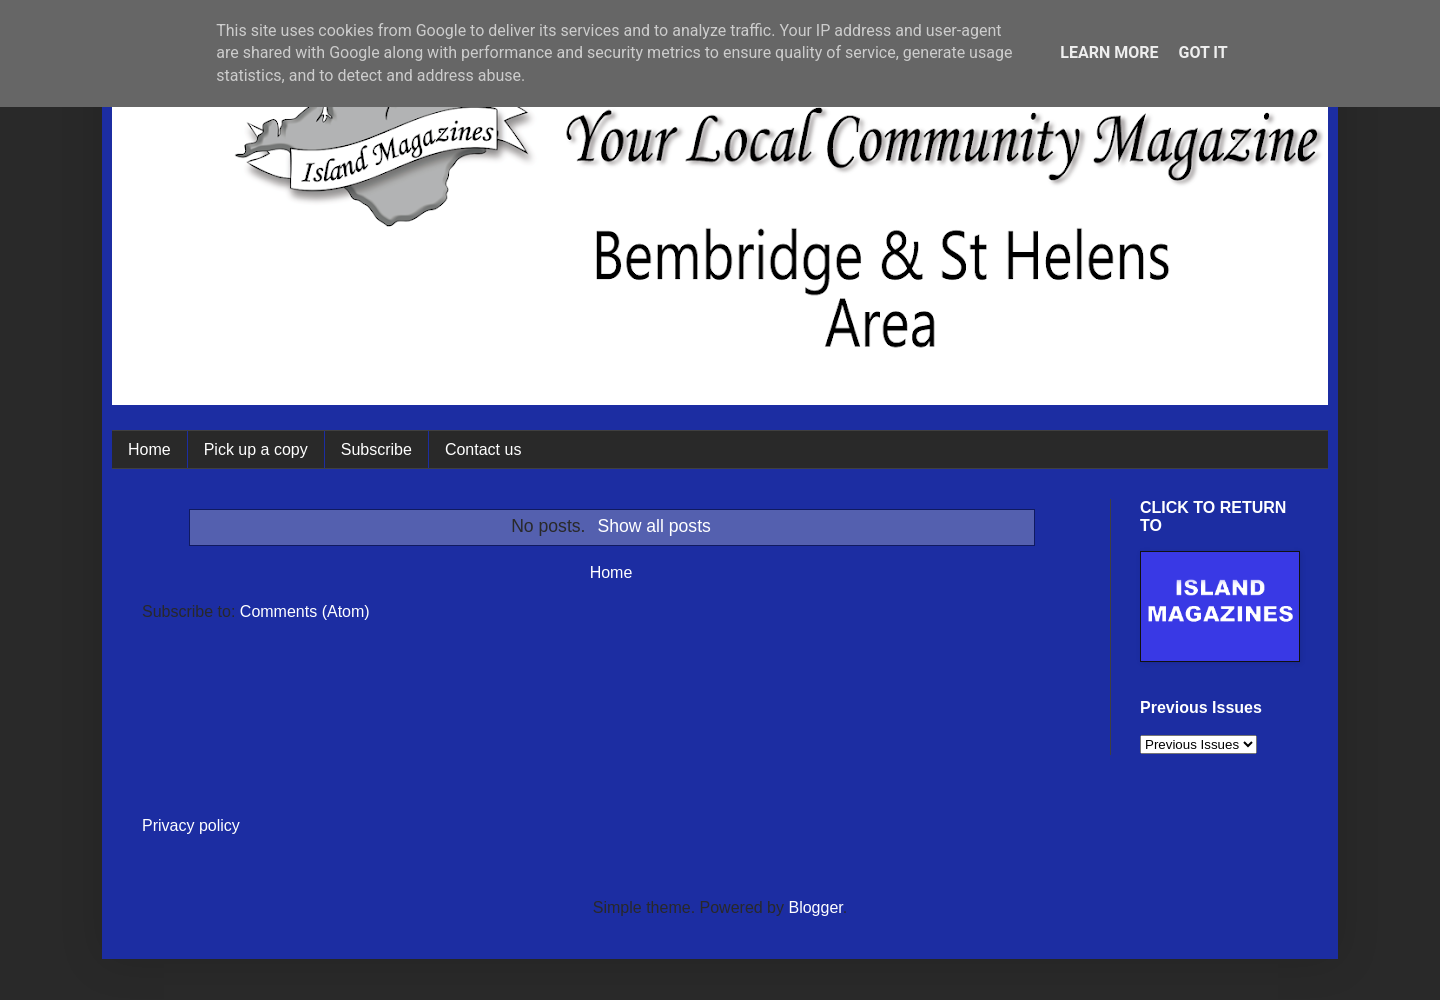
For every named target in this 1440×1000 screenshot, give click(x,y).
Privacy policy (191, 825)
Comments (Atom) (305, 611)
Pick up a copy (256, 449)
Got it (1202, 52)
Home (149, 449)
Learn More (1109, 52)
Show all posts (653, 526)
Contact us (483, 449)
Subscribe (376, 449)
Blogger (815, 907)
